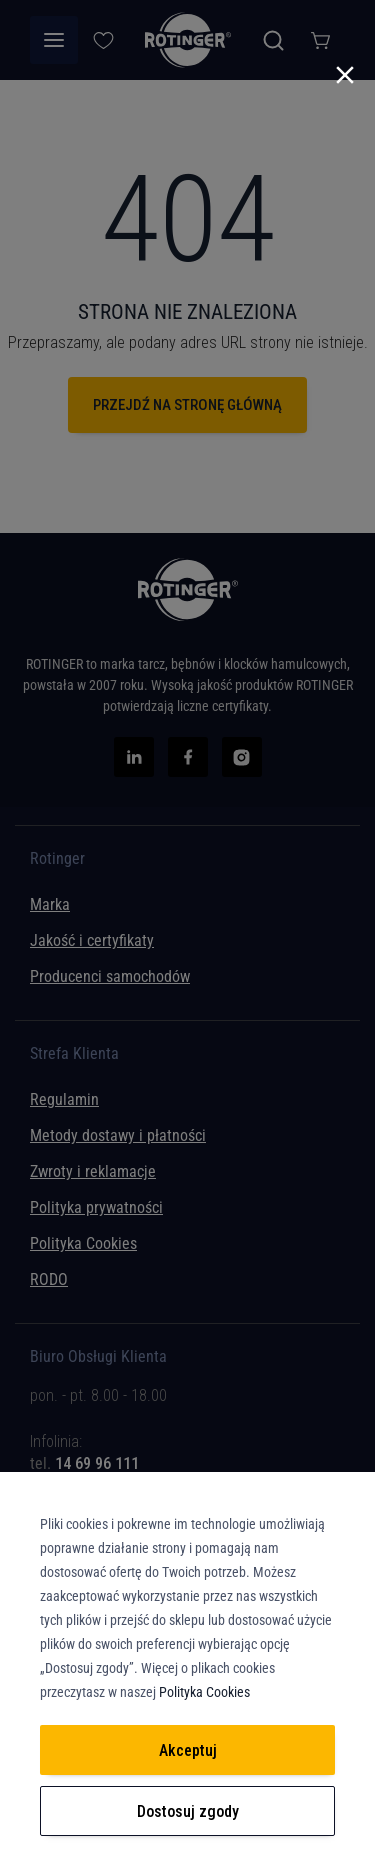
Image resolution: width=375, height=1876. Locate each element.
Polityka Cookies (204, 1692)
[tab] (187, 1448)
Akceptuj (188, 1750)
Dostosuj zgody (188, 1811)
